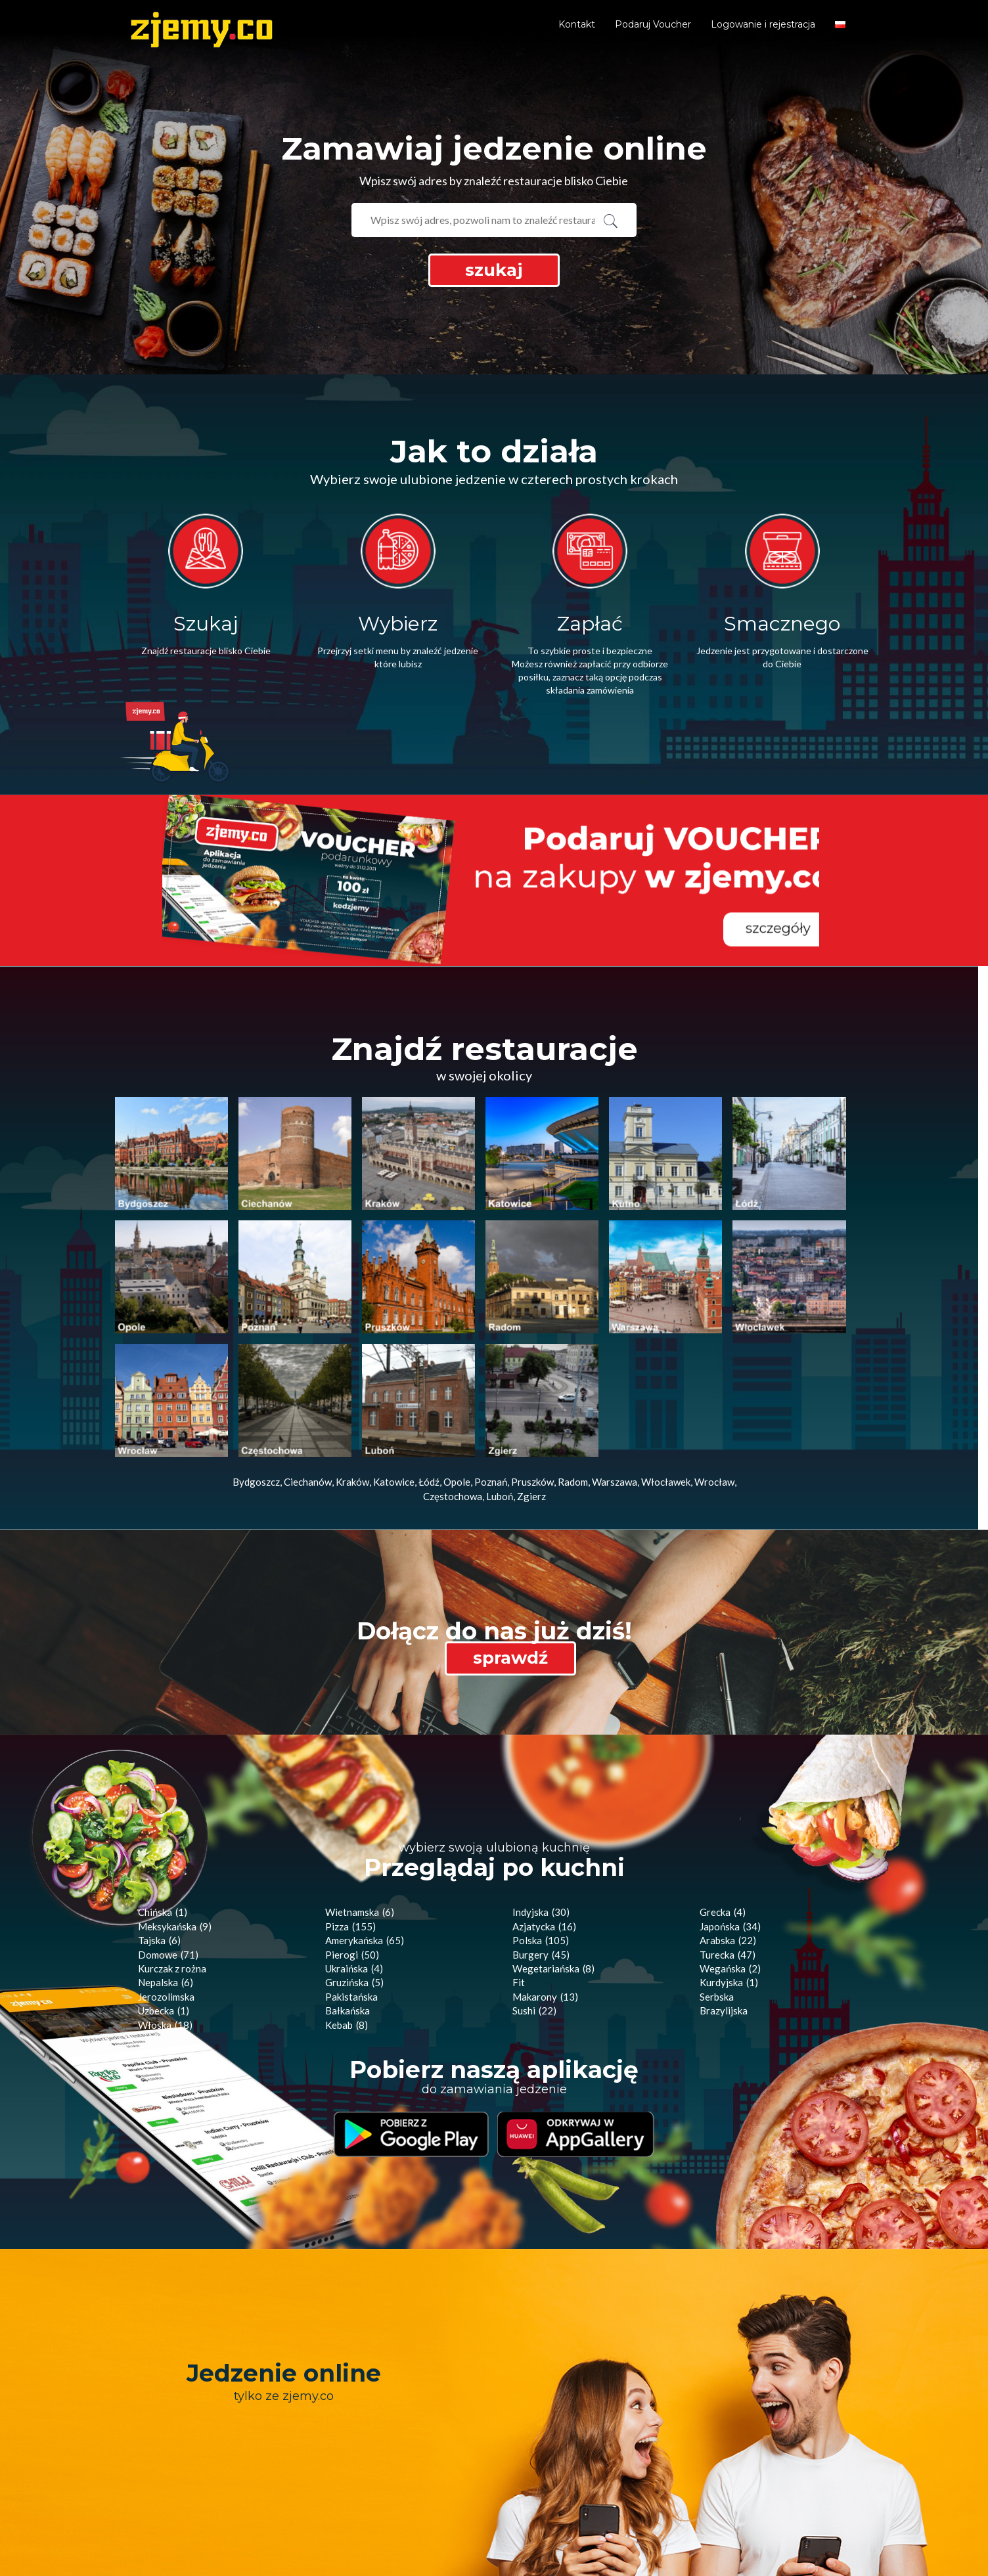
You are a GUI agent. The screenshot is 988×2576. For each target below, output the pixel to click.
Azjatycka (544, 1797)
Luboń (499, 1367)
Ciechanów (308, 1352)
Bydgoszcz (256, 1352)
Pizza (350, 1797)
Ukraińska (354, 1839)
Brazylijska (724, 1881)
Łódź (428, 1352)
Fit (518, 1853)
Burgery (541, 1825)
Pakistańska (351, 1867)
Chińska (162, 1782)
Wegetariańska (553, 1839)
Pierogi (352, 1825)
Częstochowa (452, 1367)
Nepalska (165, 1853)
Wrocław (714, 1352)
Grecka (723, 1782)
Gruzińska (354, 1853)
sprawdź (510, 1528)
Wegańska (730, 1839)
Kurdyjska (729, 1853)
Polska (540, 1811)
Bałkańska (347, 1881)
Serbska (717, 1867)
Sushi (534, 1881)
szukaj (493, 269)
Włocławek (665, 1352)
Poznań (490, 1352)
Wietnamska (359, 1782)
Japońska (730, 1797)
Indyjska (541, 1782)
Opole (456, 1352)
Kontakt (576, 24)
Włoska (165, 1895)
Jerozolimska (166, 1867)
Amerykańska (364, 1811)
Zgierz (531, 1367)
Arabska (728, 1811)
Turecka (727, 1825)
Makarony (545, 1867)
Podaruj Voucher (653, 24)
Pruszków (532, 1352)
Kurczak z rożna (172, 1839)
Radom (573, 1352)
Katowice (394, 1352)
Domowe (168, 1825)
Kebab (346, 1895)
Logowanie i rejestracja (763, 24)
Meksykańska (175, 1797)
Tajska (159, 1811)
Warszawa (614, 1352)
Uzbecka (163, 1881)
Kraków (352, 1352)
